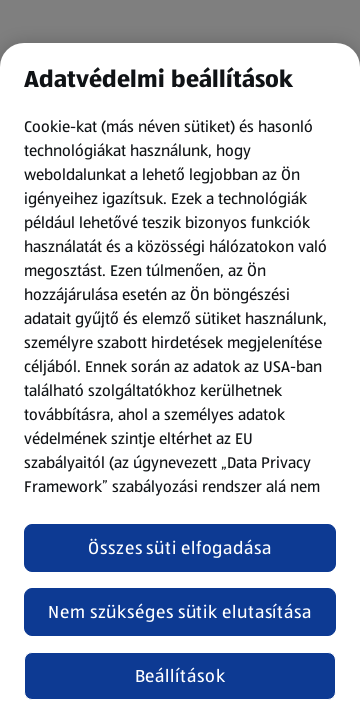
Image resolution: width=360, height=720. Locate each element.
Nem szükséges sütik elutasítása (180, 612)
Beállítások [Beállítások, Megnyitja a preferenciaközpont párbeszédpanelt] (180, 676)
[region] (180, 381)
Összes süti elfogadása (180, 548)
